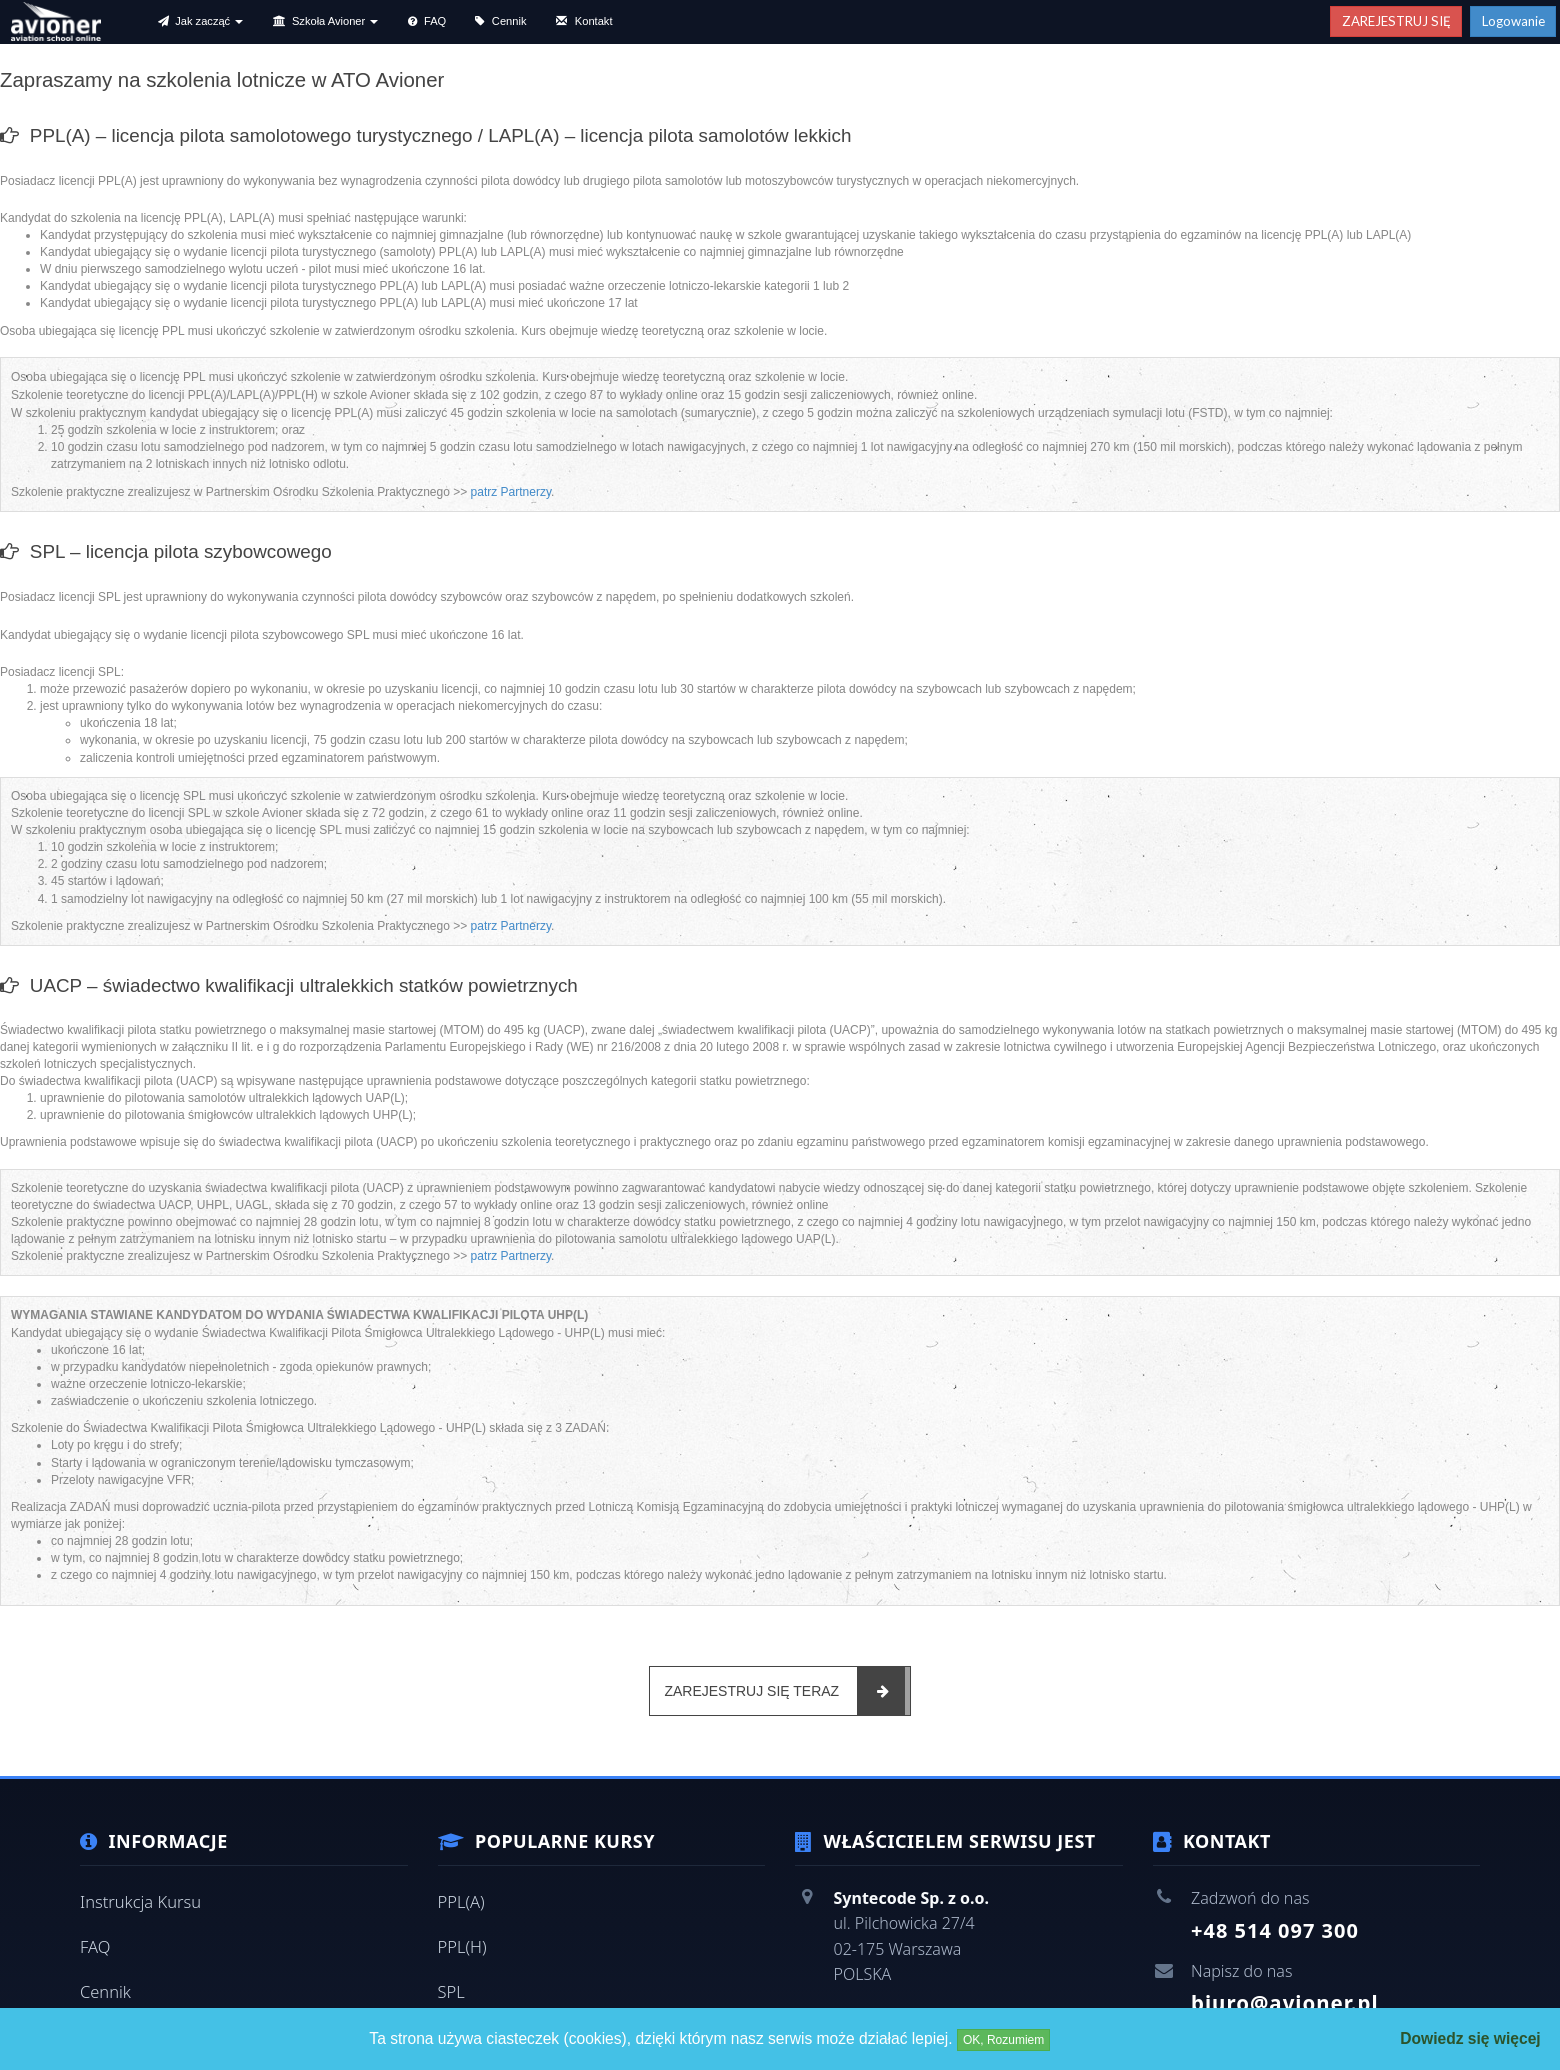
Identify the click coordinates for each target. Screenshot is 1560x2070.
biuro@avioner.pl (1282, 2003)
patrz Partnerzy (511, 494)
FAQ (94, 1944)
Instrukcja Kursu (138, 1901)
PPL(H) (462, 1944)
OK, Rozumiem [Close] (1003, 2040)
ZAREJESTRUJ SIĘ (1396, 22)
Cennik (104, 1987)
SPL (451, 1987)
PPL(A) (461, 1901)
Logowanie (1513, 22)
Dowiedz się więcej (1470, 2038)
